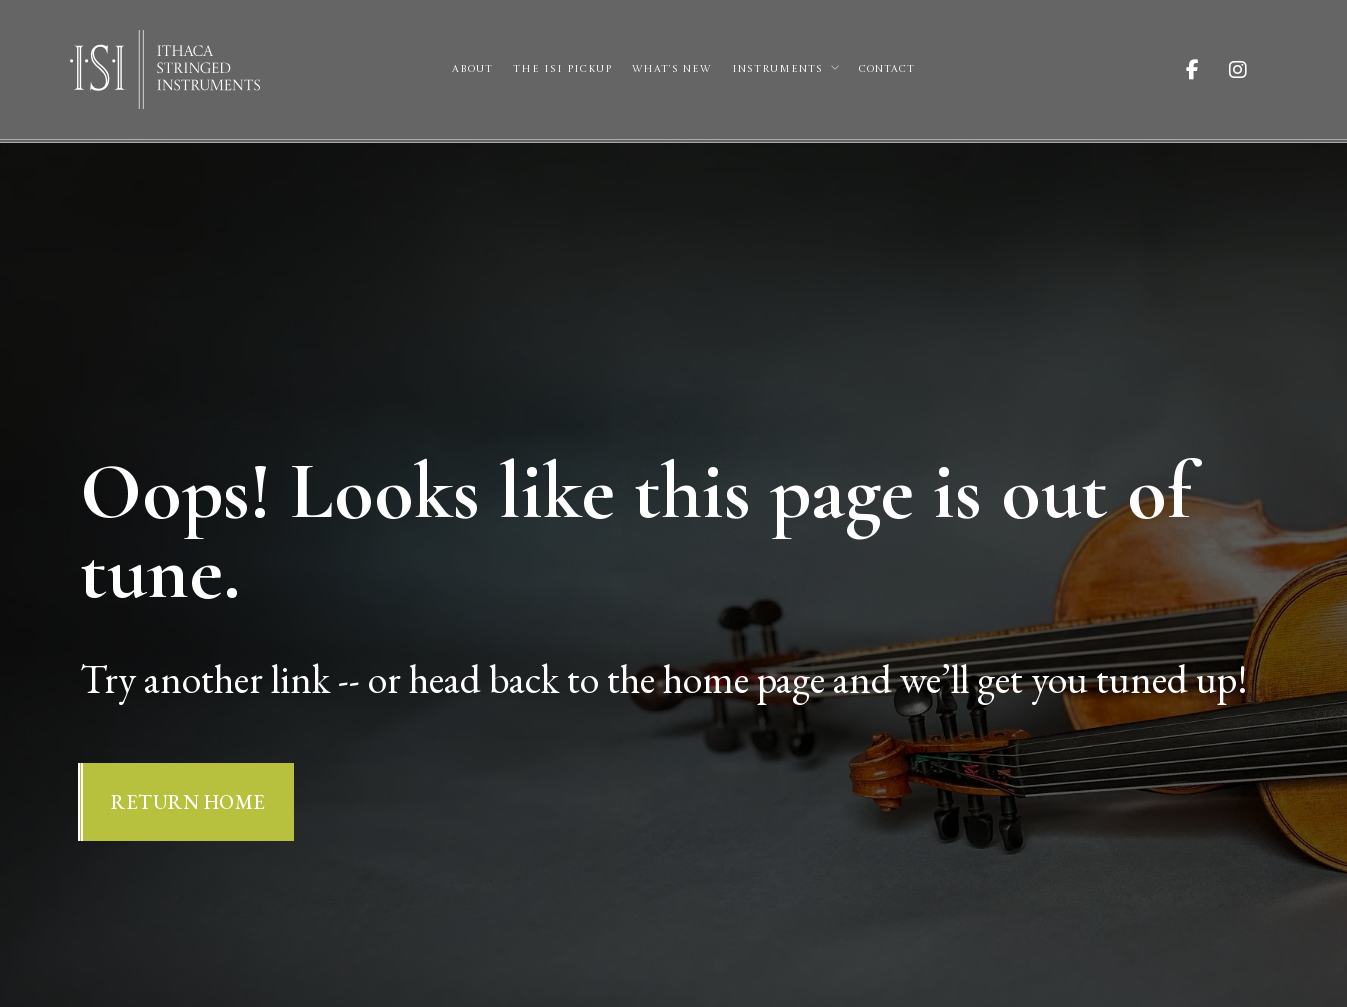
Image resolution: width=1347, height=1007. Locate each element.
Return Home (188, 802)
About (472, 69)
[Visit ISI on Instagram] (1253, 70)
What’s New (671, 69)
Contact (887, 69)
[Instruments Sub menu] (835, 68)
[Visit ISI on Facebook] (1207, 70)
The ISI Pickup (562, 69)
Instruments (777, 69)
